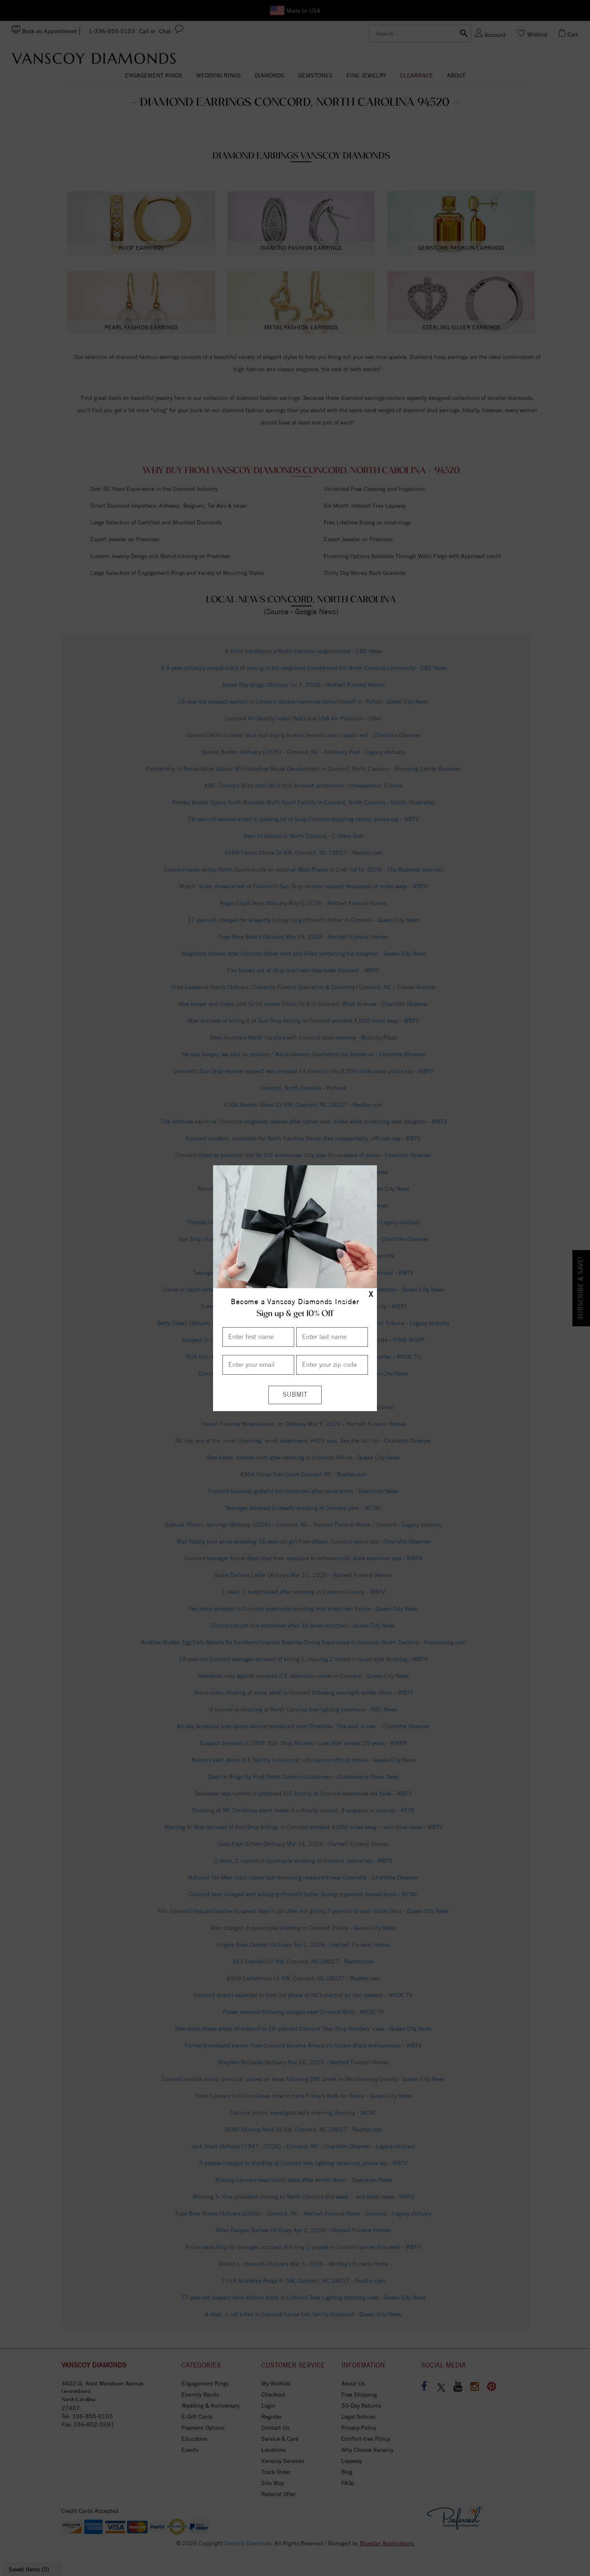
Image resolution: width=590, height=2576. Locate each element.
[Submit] (295, 1395)
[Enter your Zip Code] (332, 1365)
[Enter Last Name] (332, 1337)
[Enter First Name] (258, 1337)
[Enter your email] (258, 1365)
